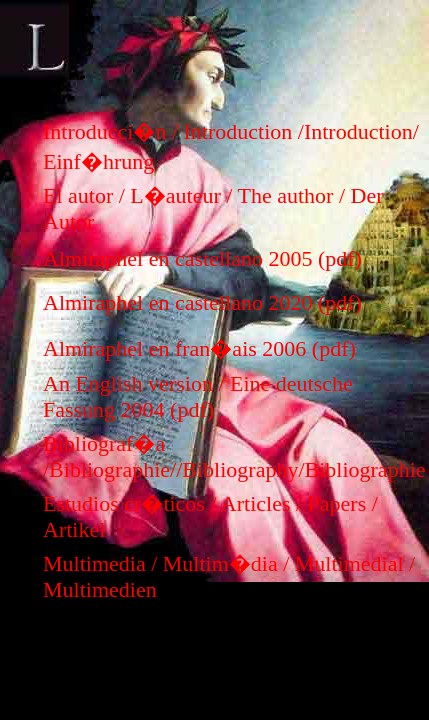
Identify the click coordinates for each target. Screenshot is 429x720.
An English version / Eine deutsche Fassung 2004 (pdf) (198, 396)
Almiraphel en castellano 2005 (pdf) (202, 258)
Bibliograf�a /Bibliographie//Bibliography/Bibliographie (234, 456)
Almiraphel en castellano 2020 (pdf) (202, 302)
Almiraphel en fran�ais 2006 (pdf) (199, 348)
